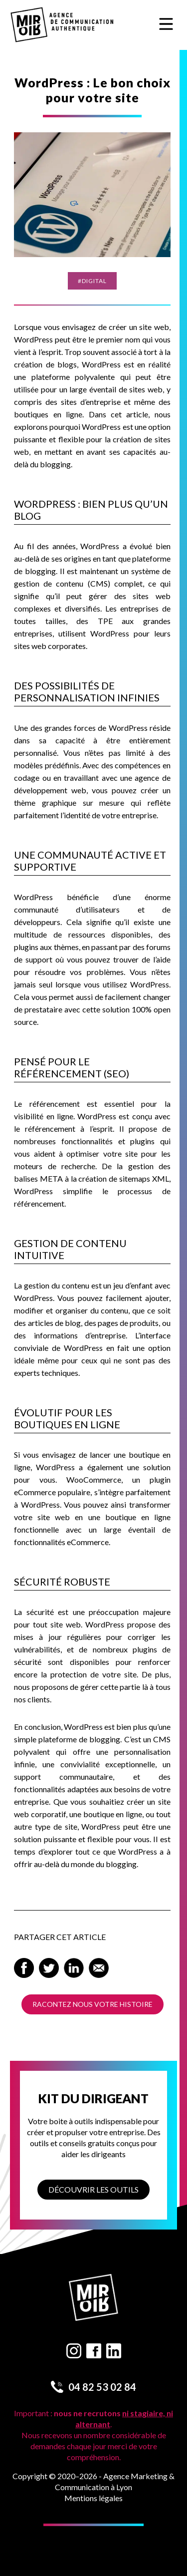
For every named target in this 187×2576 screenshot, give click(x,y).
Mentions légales (93, 2498)
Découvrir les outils (93, 2189)
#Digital (92, 281)
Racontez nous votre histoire (92, 2004)
